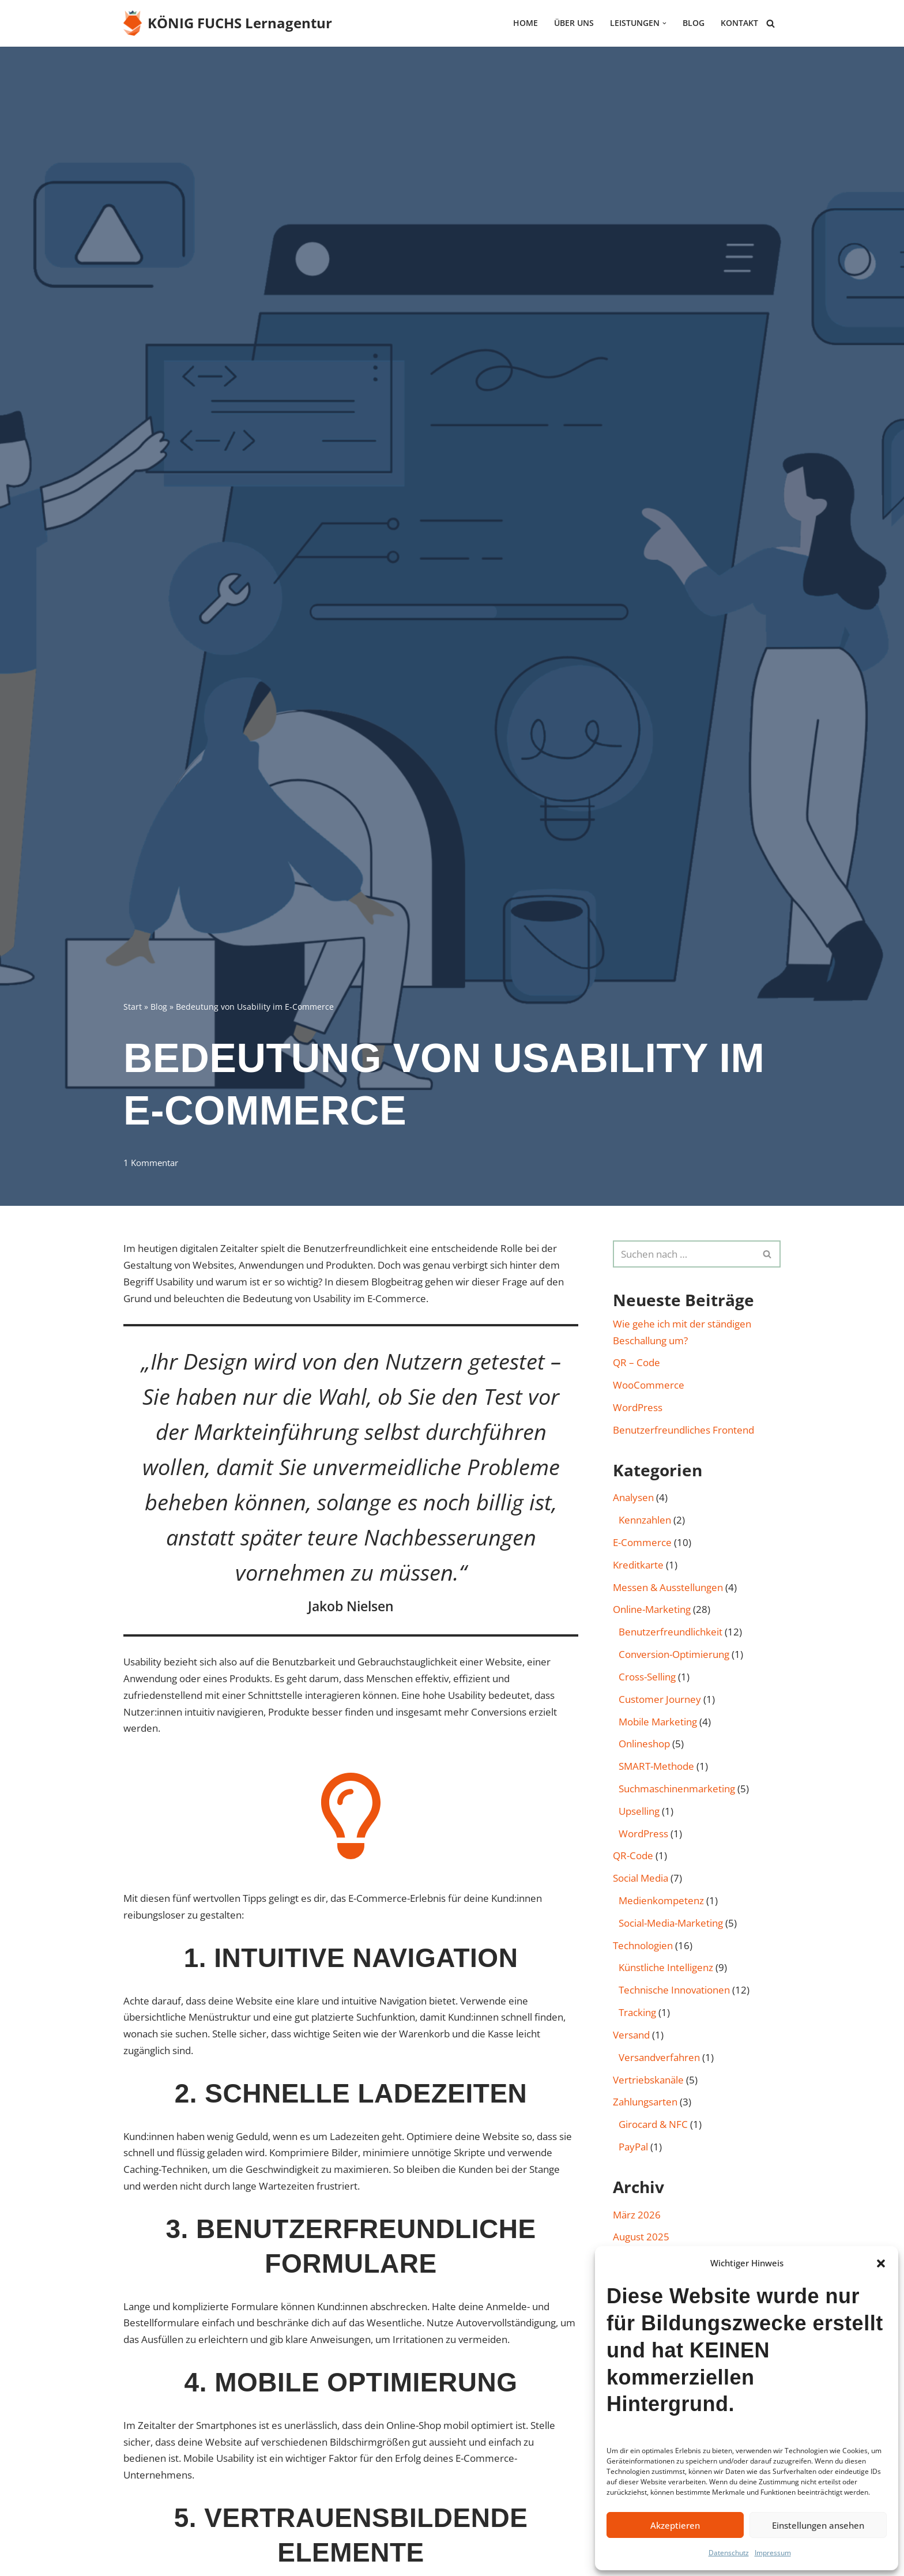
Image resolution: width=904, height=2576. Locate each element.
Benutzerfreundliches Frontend (683, 1429)
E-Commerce (642, 1543)
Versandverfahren (659, 2058)
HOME (525, 23)
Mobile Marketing (658, 1722)
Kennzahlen (645, 1520)
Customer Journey (660, 1699)
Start (132, 1006)
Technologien (643, 1946)
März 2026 (637, 2216)
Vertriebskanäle (648, 2081)
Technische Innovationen (674, 1991)
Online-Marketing (652, 1609)
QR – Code (636, 1363)
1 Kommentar (150, 1162)
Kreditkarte (638, 1565)
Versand (631, 2036)
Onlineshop (644, 1744)
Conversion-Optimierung (674, 1654)
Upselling (639, 1811)
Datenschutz (729, 2553)
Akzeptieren (675, 2525)
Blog (694, 23)
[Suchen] (770, 23)
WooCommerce (648, 1385)
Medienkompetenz (661, 1901)
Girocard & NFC (653, 2126)
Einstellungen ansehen (818, 2525)
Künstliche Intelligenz (666, 1969)
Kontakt (739, 23)
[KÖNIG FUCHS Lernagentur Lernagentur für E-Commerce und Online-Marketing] (227, 23)
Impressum (773, 2553)
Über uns (574, 23)
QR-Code (633, 1856)
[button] (881, 2263)
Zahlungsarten (645, 2103)
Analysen (633, 1498)
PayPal (633, 2148)
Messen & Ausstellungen (668, 1588)
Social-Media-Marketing (671, 1924)
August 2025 (641, 2238)
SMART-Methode (656, 1767)
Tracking (637, 2013)
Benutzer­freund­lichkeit (670, 1632)
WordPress (637, 1407)
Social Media (640, 1879)
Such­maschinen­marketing (677, 1789)
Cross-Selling (647, 1677)
